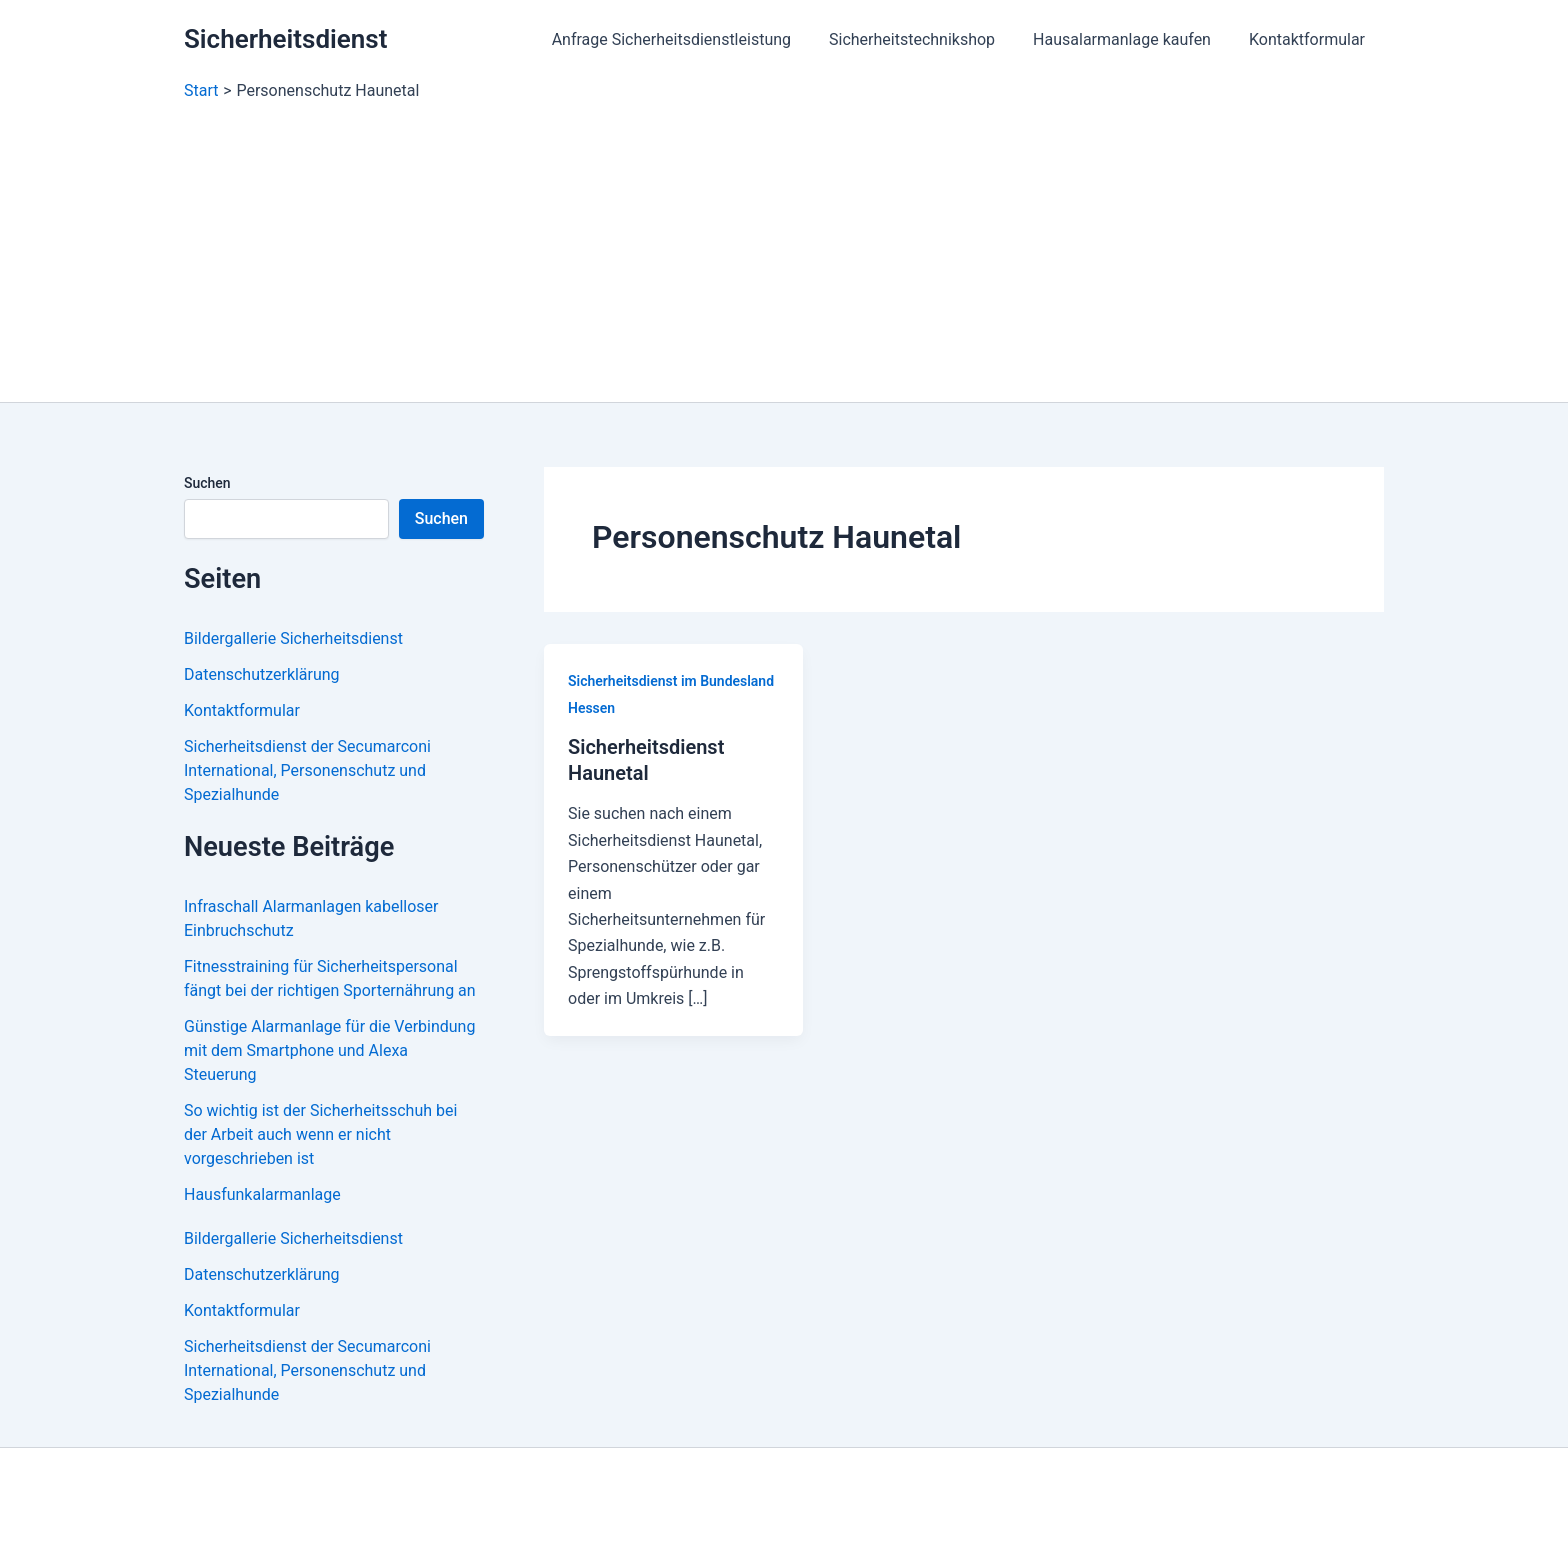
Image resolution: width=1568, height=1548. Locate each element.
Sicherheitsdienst (285, 39)
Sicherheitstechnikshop (927, 39)
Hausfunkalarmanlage (262, 1194)
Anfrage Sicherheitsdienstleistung (692, 39)
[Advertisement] (784, 252)
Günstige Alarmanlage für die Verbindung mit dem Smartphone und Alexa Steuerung (330, 1050)
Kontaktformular (1310, 39)
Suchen (207, 483)
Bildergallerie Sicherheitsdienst (293, 638)
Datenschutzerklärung (262, 674)
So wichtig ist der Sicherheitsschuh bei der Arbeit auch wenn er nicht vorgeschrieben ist (321, 1134)
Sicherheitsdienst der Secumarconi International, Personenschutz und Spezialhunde (307, 770)
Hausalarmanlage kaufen (1131, 39)
